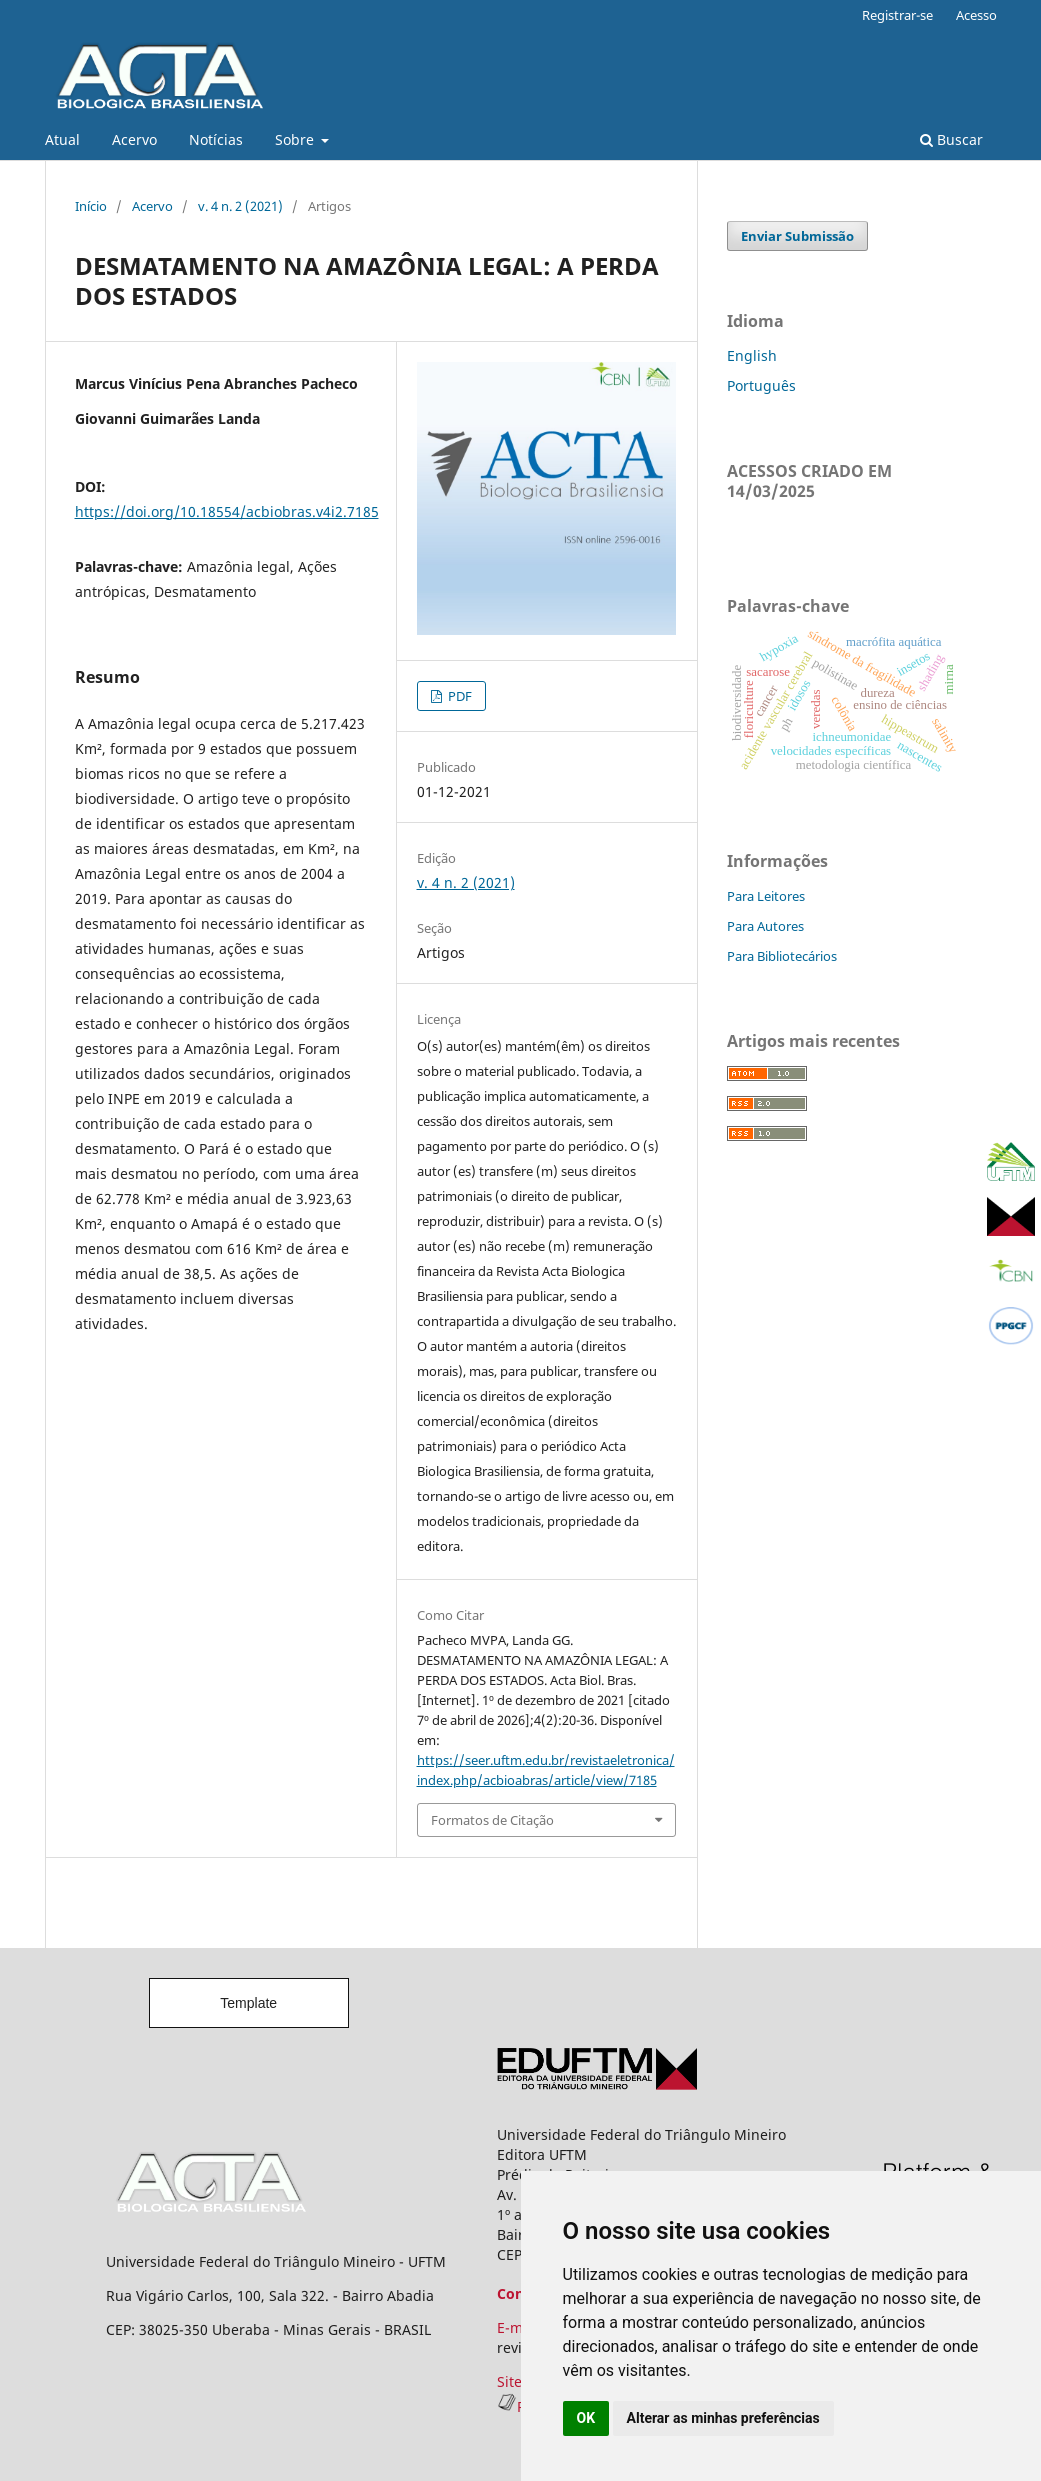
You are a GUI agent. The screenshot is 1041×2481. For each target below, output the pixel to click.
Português (761, 385)
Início (91, 206)
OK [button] (586, 2418)
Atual (62, 139)
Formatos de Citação (492, 1820)
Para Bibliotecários (782, 956)
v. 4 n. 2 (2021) (240, 206)
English (752, 355)
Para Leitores (766, 896)
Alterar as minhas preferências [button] (723, 2418)
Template (248, 2003)
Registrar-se (897, 15)
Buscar (951, 139)
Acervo (134, 139)
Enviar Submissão (797, 236)
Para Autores (765, 926)
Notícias (216, 139)
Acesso (976, 15)
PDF (458, 696)
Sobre (296, 139)
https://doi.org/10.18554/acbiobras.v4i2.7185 (227, 511)
